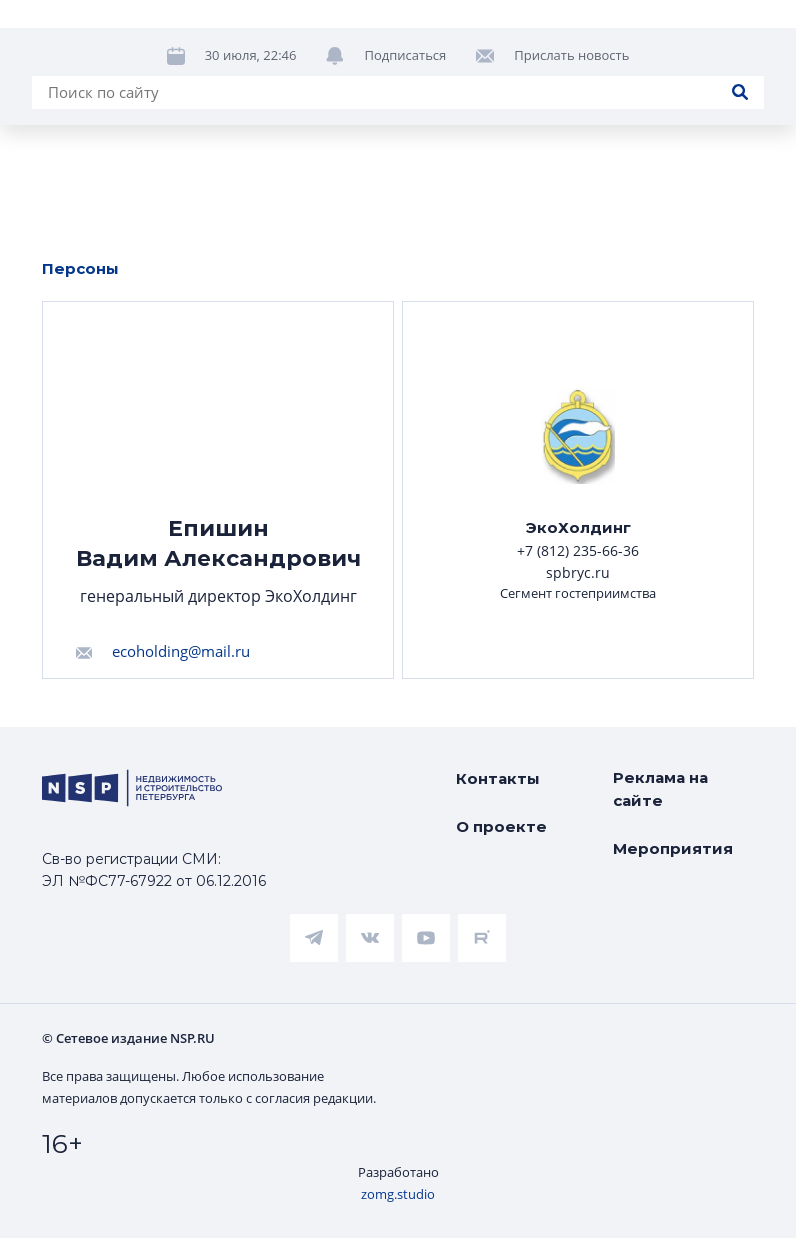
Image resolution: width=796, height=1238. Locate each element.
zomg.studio (398, 1194)
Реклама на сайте (660, 789)
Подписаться (405, 55)
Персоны (80, 268)
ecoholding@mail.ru (181, 651)
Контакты (498, 778)
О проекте (501, 826)
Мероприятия (673, 848)
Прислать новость (571, 55)
